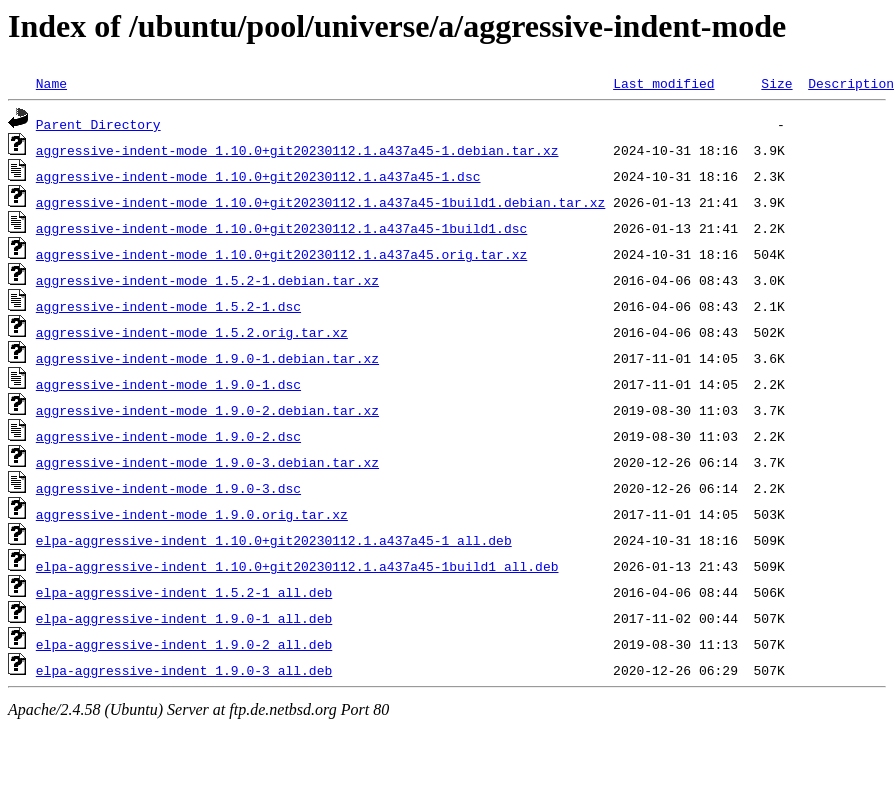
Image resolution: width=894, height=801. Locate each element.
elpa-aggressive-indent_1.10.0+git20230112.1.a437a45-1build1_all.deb (297, 566)
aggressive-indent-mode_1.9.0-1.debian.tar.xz (207, 358)
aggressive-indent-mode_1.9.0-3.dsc (168, 488)
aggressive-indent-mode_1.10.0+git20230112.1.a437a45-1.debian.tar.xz (297, 150)
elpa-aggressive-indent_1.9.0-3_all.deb (184, 670)
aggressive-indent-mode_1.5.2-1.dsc (168, 306)
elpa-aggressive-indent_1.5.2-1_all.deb (184, 592)
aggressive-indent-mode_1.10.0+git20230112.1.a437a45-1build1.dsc (281, 228)
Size (776, 83)
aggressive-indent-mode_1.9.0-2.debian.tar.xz (207, 410)
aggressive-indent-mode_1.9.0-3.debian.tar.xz (207, 462)
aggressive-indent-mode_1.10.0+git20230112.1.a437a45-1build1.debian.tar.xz (320, 202)
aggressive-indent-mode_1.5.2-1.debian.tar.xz (207, 280)
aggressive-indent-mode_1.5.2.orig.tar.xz (192, 332)
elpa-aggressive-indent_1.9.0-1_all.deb (184, 618)
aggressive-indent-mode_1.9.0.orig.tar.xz (192, 514)
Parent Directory (98, 124)
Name (51, 83)
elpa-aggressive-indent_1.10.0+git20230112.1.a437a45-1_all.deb (274, 540)
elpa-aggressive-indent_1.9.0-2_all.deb (184, 644)
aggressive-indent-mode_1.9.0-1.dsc (168, 384)
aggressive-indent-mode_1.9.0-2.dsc (168, 436)
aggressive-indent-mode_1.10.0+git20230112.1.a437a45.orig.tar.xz (281, 254)
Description (851, 83)
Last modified (663, 83)
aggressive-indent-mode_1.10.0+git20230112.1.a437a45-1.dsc (258, 176)
